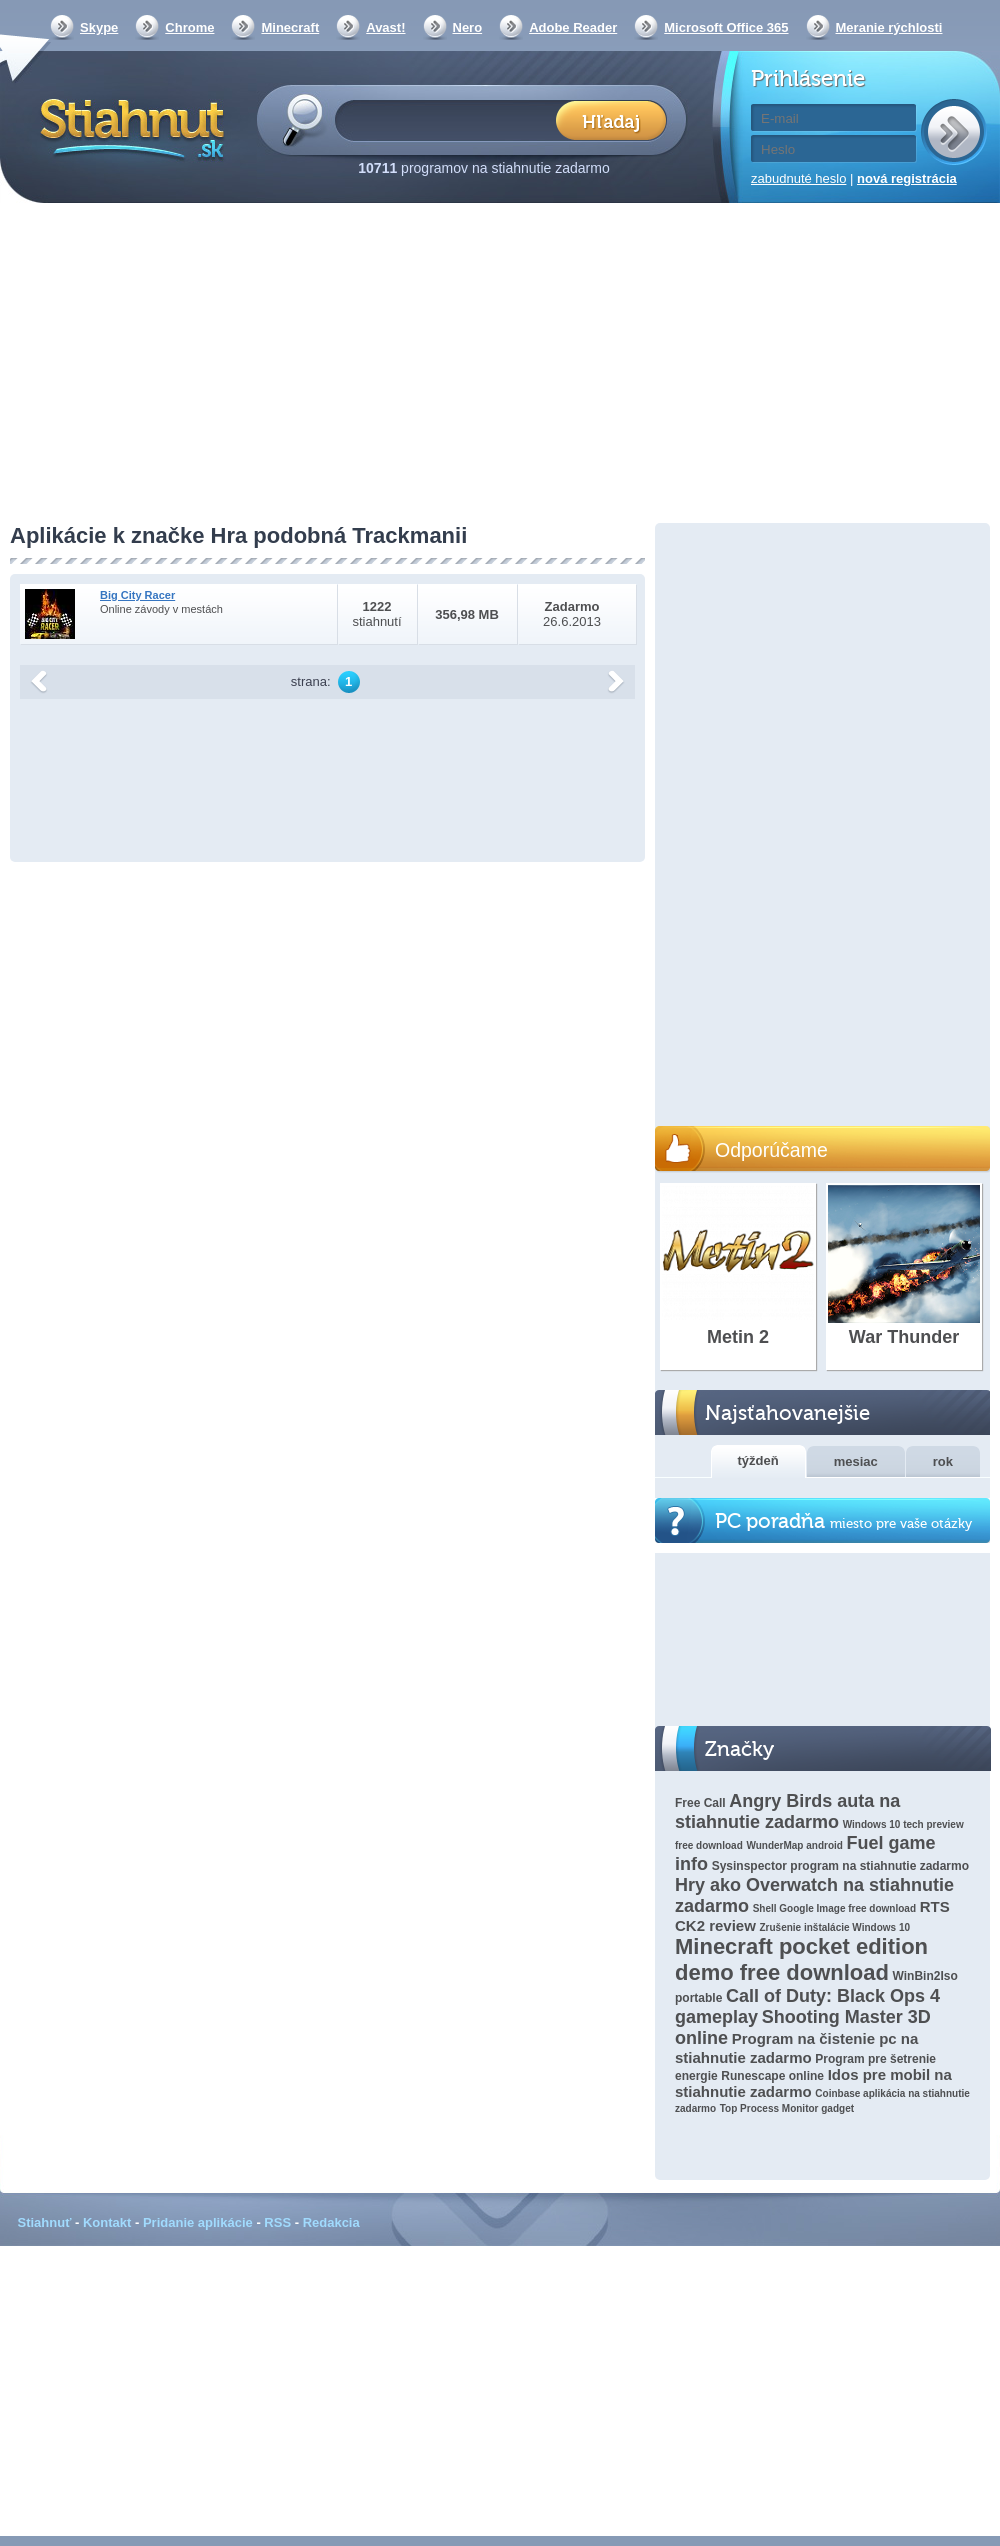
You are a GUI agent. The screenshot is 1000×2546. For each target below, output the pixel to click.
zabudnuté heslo (798, 178)
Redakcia (331, 2222)
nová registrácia (907, 178)
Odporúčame (771, 1150)
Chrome (189, 27)
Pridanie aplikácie (198, 2222)
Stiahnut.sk (128, 127)
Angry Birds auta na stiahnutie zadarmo (787, 1811)
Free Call (700, 1803)
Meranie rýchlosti (889, 27)
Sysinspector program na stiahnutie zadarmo (840, 1866)
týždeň (758, 1460)
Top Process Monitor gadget (787, 2108)
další (616, 682)
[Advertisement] (500, 365)
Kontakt (107, 2222)
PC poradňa (843, 1521)
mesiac (856, 1461)
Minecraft (290, 27)
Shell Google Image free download (834, 1908)
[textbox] (451, 119)
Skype (99, 27)
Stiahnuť (45, 2222)
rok (943, 1461)
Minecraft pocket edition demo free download (801, 1959)
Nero (468, 27)
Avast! (385, 27)
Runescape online (772, 2076)
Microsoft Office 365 (726, 27)
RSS (277, 2222)
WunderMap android (794, 1845)
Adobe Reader (573, 27)
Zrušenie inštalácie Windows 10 (835, 1927)
